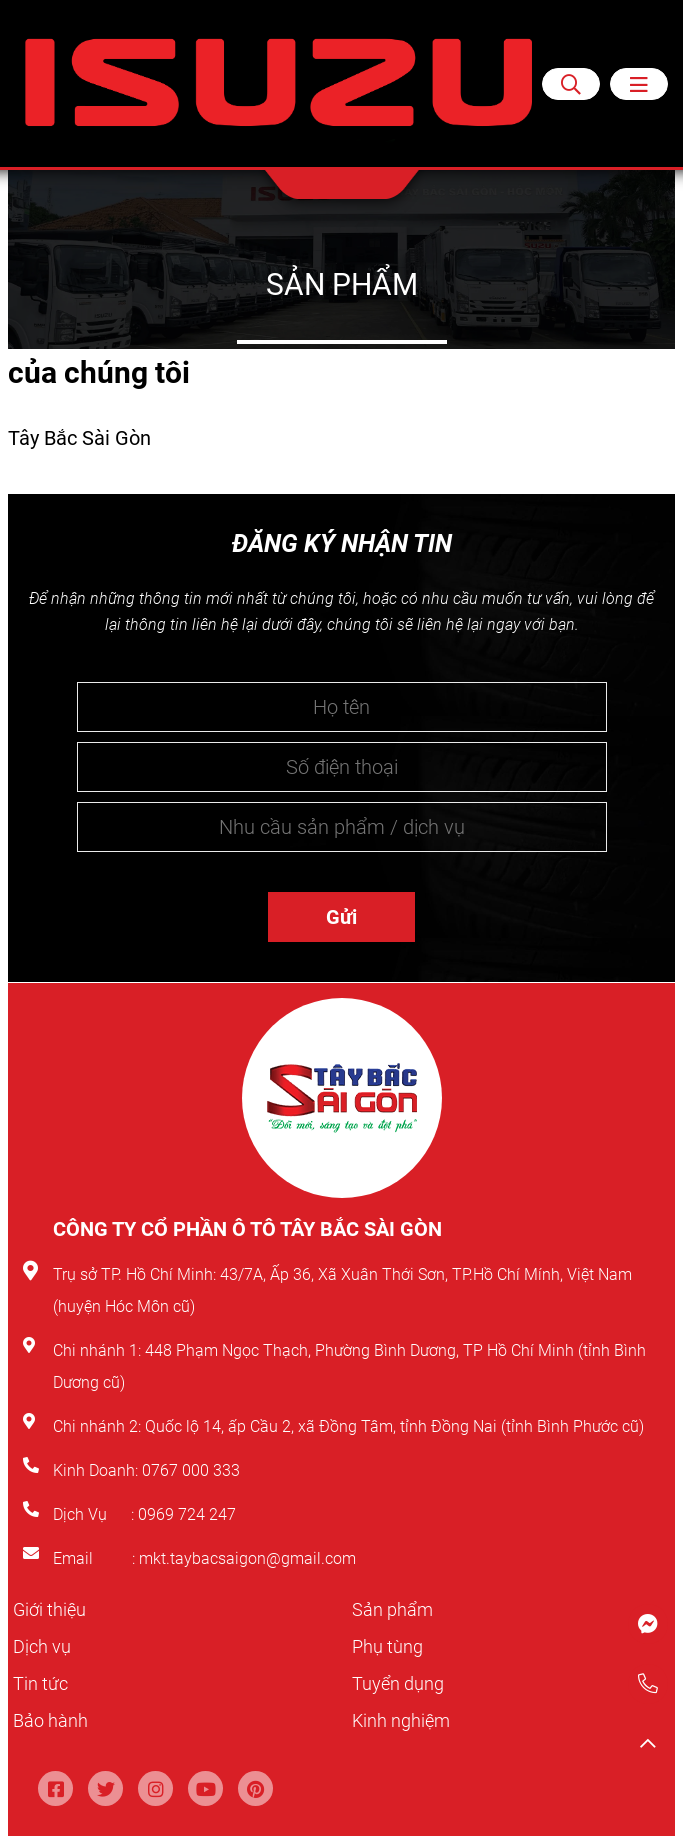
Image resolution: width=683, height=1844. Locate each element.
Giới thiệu (53, 1609)
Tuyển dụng (403, 1683)
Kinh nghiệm (406, 1720)
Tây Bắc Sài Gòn (79, 438)
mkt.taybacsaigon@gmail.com (247, 1558)
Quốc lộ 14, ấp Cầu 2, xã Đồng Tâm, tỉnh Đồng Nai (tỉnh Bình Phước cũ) (394, 1426)
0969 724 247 (187, 1514)
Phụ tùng (391, 1646)
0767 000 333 (193, 1470)
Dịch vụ (45, 1646)
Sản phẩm (397, 1609)
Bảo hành (54, 1720)
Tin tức (43, 1683)
